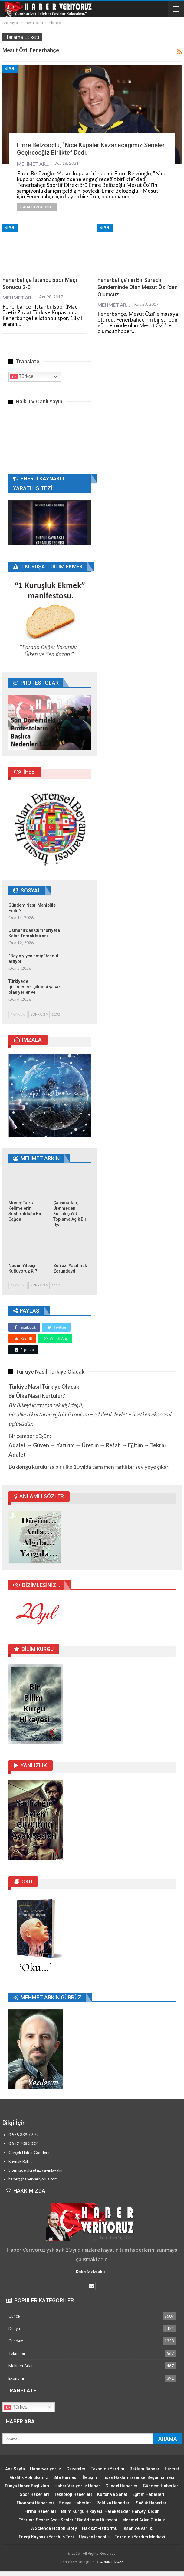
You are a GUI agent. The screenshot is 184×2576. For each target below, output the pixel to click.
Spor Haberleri (34, 2494)
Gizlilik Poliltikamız (29, 2477)
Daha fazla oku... (37, 207)
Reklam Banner (144, 2468)
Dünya (14, 2328)
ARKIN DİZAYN (112, 2562)
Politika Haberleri (113, 2502)
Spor (10, 68)
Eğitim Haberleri (148, 2494)
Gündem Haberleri (161, 2485)
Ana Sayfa (15, 2468)
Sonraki (39, 1014)
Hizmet (172, 2468)
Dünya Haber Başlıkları (27, 2485)
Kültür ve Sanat (112, 2494)
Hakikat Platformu (99, 2528)
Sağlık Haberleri (152, 2502)
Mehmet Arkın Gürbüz (143, 2519)
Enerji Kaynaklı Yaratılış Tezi (46, 2536)
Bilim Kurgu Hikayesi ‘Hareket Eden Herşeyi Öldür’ (110, 2511)
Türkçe (22, 376)
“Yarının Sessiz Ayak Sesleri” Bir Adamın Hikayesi (68, 2519)
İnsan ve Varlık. (138, 2528)
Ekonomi (16, 2378)
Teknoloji (16, 2353)
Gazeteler (76, 2468)
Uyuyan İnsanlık (94, 2536)
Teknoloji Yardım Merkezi (140, 2536)
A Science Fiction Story (54, 2528)
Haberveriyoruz (45, 2468)
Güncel (14, 2316)
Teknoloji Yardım (107, 2468)
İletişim (90, 2477)
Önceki (18, 1014)
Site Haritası (65, 2477)
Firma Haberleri (40, 2511)
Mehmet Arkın (21, 2365)
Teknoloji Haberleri (73, 2494)
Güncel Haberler (121, 2485)
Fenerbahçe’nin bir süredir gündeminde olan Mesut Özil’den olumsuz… (137, 287)
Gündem (16, 2340)
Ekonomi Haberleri (35, 2502)
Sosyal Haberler (75, 2502)
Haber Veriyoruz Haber (77, 2485)
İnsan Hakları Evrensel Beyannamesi (138, 2477)
